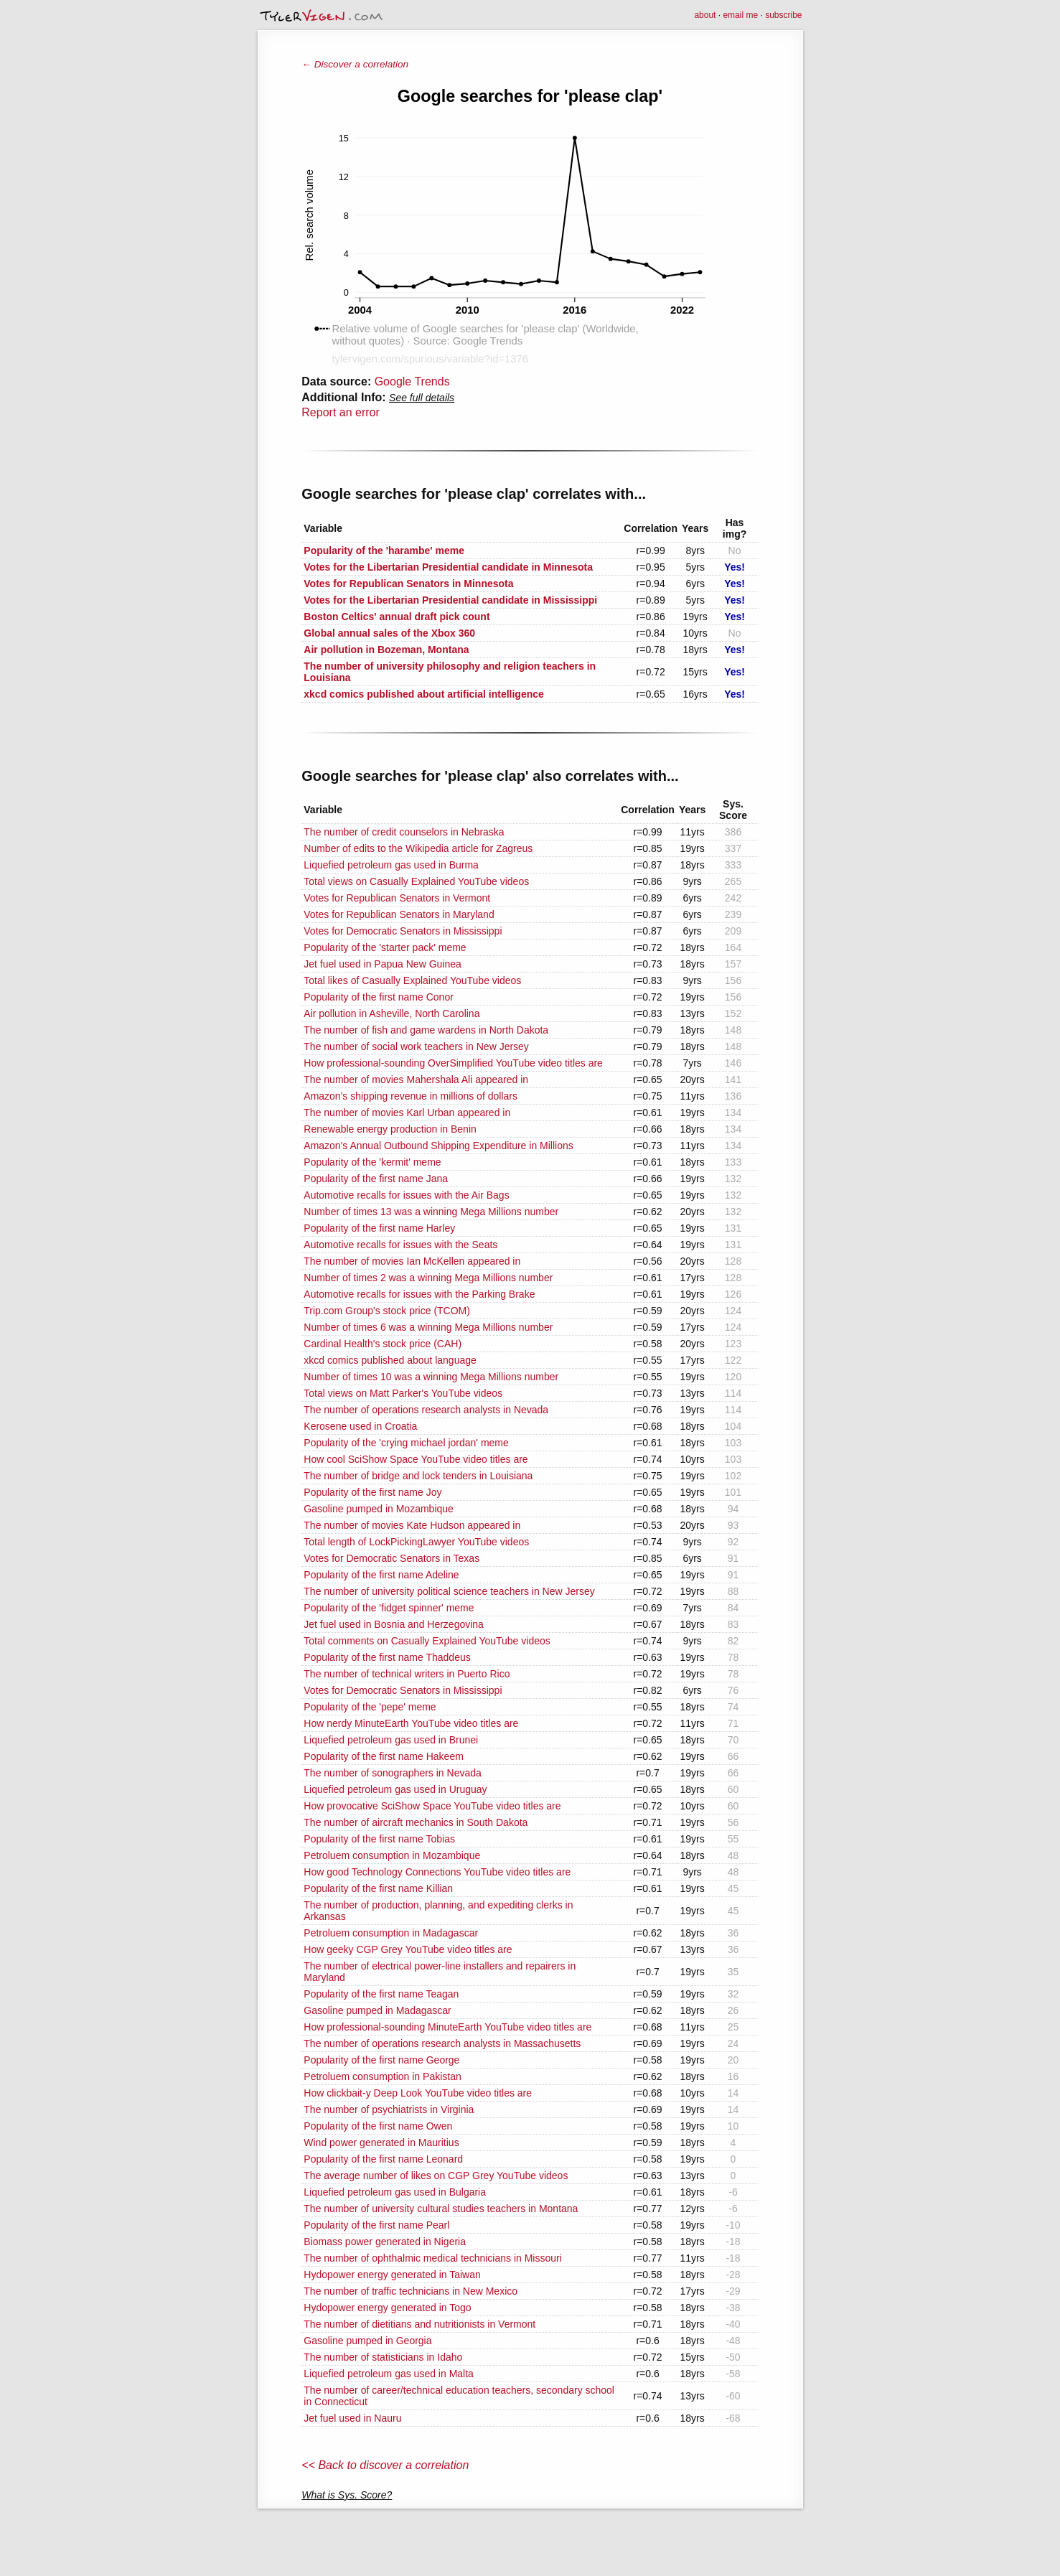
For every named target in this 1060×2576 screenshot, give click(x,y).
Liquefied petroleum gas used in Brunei (391, 1740)
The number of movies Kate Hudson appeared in (412, 1525)
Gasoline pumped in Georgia (367, 2340)
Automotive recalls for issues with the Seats (400, 1244)
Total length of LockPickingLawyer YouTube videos (416, 1541)
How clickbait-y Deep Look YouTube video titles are (418, 2093)
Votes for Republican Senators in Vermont (397, 898)
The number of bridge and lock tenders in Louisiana (418, 1475)
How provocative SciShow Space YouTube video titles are (432, 1806)
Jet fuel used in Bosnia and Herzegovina (394, 1624)
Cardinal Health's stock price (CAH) (382, 1343)
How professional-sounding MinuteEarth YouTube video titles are (447, 2027)
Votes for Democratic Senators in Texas (391, 1558)
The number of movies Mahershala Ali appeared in (416, 1079)
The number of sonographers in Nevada (392, 1773)
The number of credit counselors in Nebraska (404, 832)
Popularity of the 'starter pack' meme (385, 947)
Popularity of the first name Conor (379, 997)
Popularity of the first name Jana (376, 1178)
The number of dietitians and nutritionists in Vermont (419, 2324)
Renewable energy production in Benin (390, 1129)
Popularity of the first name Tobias (379, 1839)
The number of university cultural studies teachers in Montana (441, 2208)
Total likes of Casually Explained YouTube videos (412, 980)
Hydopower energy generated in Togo (387, 2307)
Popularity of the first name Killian (378, 1888)
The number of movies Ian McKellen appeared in (412, 1261)
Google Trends (412, 381)
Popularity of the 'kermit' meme (372, 1162)
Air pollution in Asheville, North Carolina (391, 1013)
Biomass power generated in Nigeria (385, 2241)
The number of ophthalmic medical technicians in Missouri (433, 2258)
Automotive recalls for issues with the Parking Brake (419, 1294)
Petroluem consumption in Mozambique (392, 1855)
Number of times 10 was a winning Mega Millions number (431, 1376)
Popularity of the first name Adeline (381, 1574)
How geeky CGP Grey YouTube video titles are (408, 1949)
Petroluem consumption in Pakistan (382, 2076)
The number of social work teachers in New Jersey (416, 1046)
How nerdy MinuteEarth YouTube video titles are (411, 1723)
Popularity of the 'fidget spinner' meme (389, 1607)
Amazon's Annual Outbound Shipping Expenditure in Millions (438, 1145)
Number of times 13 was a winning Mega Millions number (431, 1211)
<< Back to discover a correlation (385, 2465)
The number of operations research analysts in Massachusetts (442, 2043)
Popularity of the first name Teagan (381, 1994)
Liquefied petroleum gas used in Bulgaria (395, 2192)
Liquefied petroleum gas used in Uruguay (395, 1789)
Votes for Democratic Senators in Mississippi (403, 931)
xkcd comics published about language (390, 1360)
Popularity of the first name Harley (379, 1228)
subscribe (783, 15)
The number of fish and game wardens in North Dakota (426, 1030)
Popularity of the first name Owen (378, 2126)
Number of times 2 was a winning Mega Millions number (428, 1277)
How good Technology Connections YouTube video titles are (437, 1872)
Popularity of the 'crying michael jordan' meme (406, 1442)
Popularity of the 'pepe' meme (370, 1707)
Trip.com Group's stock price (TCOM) (387, 1310)
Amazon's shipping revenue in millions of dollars (410, 1096)
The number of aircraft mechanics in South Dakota (415, 1822)
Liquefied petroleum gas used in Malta (389, 2373)
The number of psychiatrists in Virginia (389, 2109)
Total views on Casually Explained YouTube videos (416, 881)
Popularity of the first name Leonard (383, 2159)
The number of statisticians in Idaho (383, 2357)
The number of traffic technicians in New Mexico (410, 2291)
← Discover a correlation (354, 64)
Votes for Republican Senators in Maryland (399, 914)
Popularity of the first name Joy (372, 1492)
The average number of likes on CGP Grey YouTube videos (436, 2175)
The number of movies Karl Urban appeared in (407, 1112)
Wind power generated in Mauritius (381, 2142)
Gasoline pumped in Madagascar (377, 2010)
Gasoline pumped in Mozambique (379, 1508)
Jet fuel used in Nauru (352, 2418)
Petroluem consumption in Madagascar (391, 1933)
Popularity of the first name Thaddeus (387, 1657)
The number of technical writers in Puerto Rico (407, 1674)
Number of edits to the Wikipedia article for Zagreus (418, 848)
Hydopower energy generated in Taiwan (392, 2274)
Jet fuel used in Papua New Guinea (382, 964)
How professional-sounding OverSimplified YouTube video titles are (453, 1063)
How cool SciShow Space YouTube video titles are (415, 1459)
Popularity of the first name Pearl (376, 2225)
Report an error (340, 412)
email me (740, 15)
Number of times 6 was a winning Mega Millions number (428, 1327)
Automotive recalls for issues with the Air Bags (406, 1195)
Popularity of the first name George (381, 2060)
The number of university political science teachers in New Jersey (449, 1591)
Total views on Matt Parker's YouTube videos (403, 1393)
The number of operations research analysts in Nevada (426, 1409)
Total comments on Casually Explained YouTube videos (427, 1641)
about (705, 15)
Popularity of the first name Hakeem (384, 1756)
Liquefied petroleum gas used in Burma (391, 865)
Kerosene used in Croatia (360, 1426)
